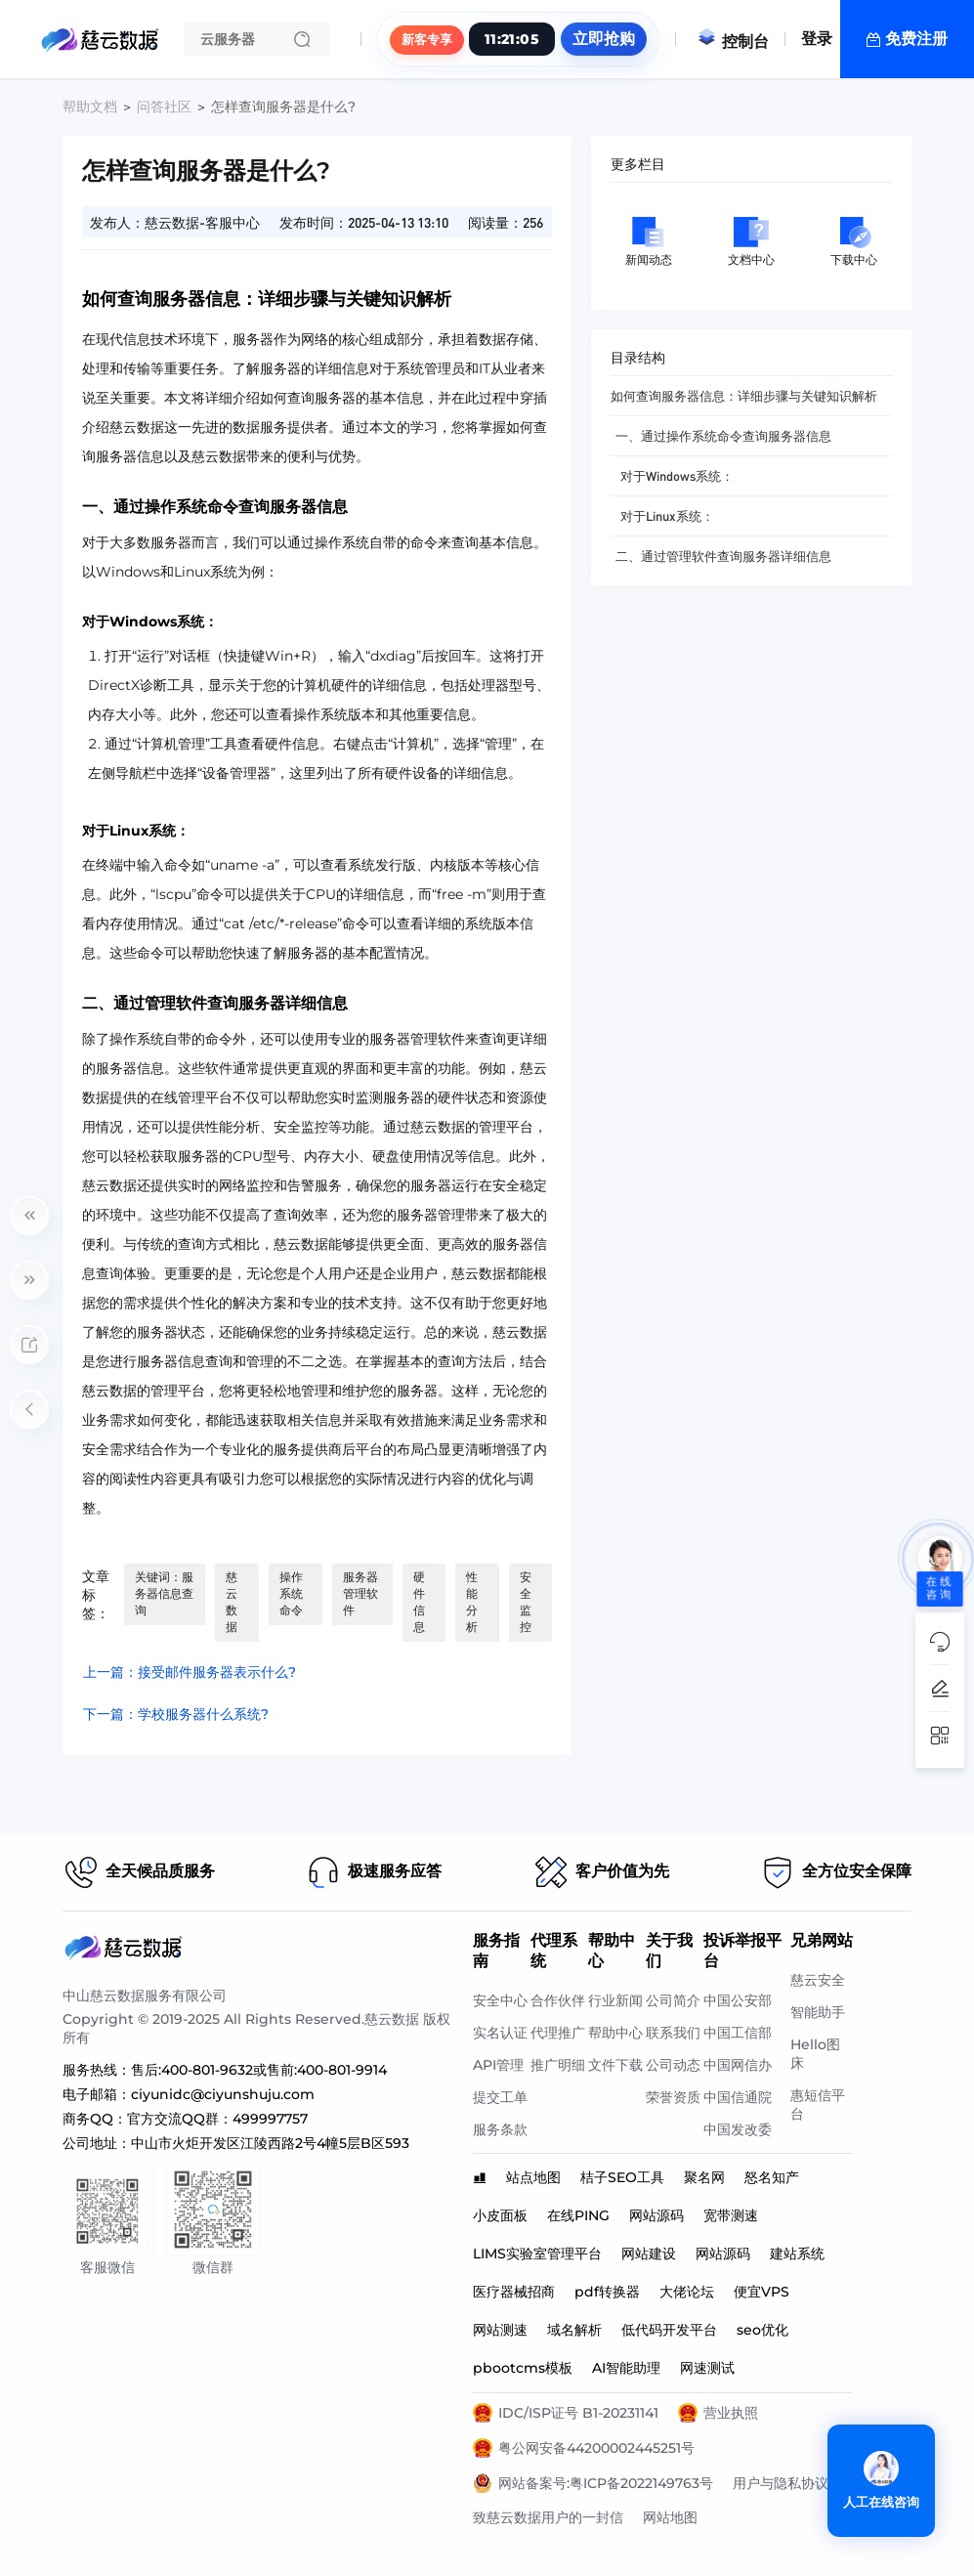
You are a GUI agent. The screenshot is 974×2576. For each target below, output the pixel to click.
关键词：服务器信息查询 (164, 1593)
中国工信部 (737, 2032)
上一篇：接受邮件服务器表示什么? (189, 1672)
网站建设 (648, 2253)
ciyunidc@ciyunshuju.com (223, 2094)
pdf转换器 (607, 2291)
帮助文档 (90, 106)
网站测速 (500, 2330)
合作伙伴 (557, 2000)
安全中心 (500, 2000)
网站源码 (656, 2215)
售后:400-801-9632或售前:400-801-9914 (259, 2070)
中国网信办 (737, 2065)
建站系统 (797, 2253)
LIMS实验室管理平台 (537, 2253)
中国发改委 (737, 2129)
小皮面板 (500, 2215)
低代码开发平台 (669, 2330)
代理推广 (557, 2032)
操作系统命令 (291, 1593)
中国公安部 (737, 2000)
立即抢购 (603, 38)
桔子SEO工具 (622, 2177)
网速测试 (707, 2368)
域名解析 (574, 2330)
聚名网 (704, 2177)
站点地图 (533, 2177)
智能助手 (817, 2012)
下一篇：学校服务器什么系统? (176, 1714)
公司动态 (673, 2065)
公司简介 (673, 2000)
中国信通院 (737, 2097)
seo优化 (762, 2330)
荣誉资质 (673, 2097)
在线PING (578, 2215)
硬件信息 (419, 1601)
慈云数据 (231, 1601)
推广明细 (557, 2065)
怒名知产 (771, 2177)
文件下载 (615, 2065)
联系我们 (673, 2032)
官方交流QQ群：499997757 (217, 2118)
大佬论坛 (686, 2291)
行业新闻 (615, 2000)
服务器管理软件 (360, 1593)
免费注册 (916, 38)
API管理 (498, 2065)
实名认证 (500, 2032)
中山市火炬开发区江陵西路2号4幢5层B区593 (270, 2143)
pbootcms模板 (522, 2368)
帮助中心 (615, 2032)
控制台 (733, 41)
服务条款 (500, 2129)
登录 (816, 38)
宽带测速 (730, 2215)
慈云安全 (817, 1980)
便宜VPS (761, 2291)
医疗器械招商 (514, 2291)
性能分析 (472, 1601)
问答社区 (164, 106)
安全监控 (525, 1601)
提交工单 (500, 2097)
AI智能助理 (626, 2368)
